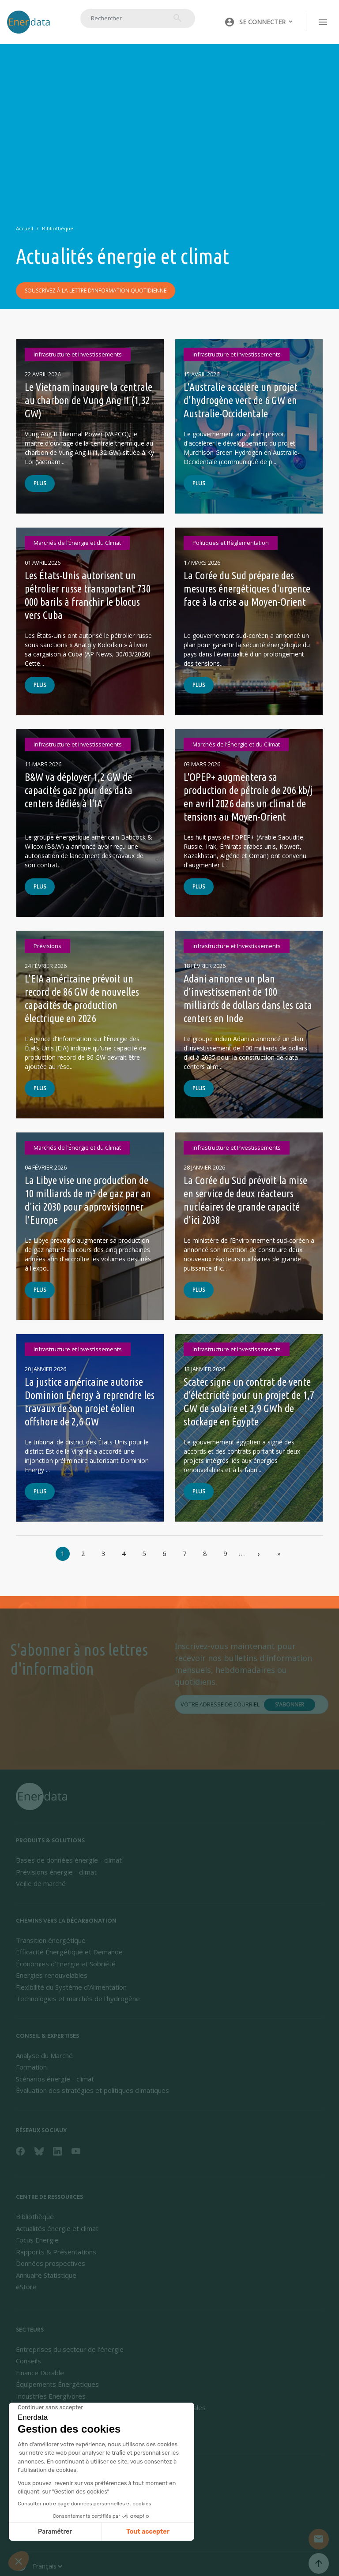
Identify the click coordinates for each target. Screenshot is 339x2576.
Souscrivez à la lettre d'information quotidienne (95, 290)
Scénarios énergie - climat (55, 2078)
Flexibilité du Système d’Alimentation (71, 1987)
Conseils (28, 2360)
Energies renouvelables (51, 1975)
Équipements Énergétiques (57, 2384)
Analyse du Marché (44, 2055)
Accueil (24, 228)
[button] (259, 22)
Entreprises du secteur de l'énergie (70, 2349)
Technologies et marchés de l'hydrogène (78, 1998)
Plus (40, 483)
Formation (31, 2066)
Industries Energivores (51, 2396)
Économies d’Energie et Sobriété (66, 1963)
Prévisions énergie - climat (56, 1871)
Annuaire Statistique (46, 2275)
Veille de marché (41, 1883)
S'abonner (289, 1705)
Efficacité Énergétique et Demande (69, 1951)
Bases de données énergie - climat (69, 1860)
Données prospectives (50, 2263)
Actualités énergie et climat (57, 2228)
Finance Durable (40, 2372)
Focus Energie (37, 2239)
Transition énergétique (51, 1940)
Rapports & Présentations (56, 2251)
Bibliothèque (57, 228)
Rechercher (177, 18)
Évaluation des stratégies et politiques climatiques (92, 2090)
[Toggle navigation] (323, 22)
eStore (26, 2286)
